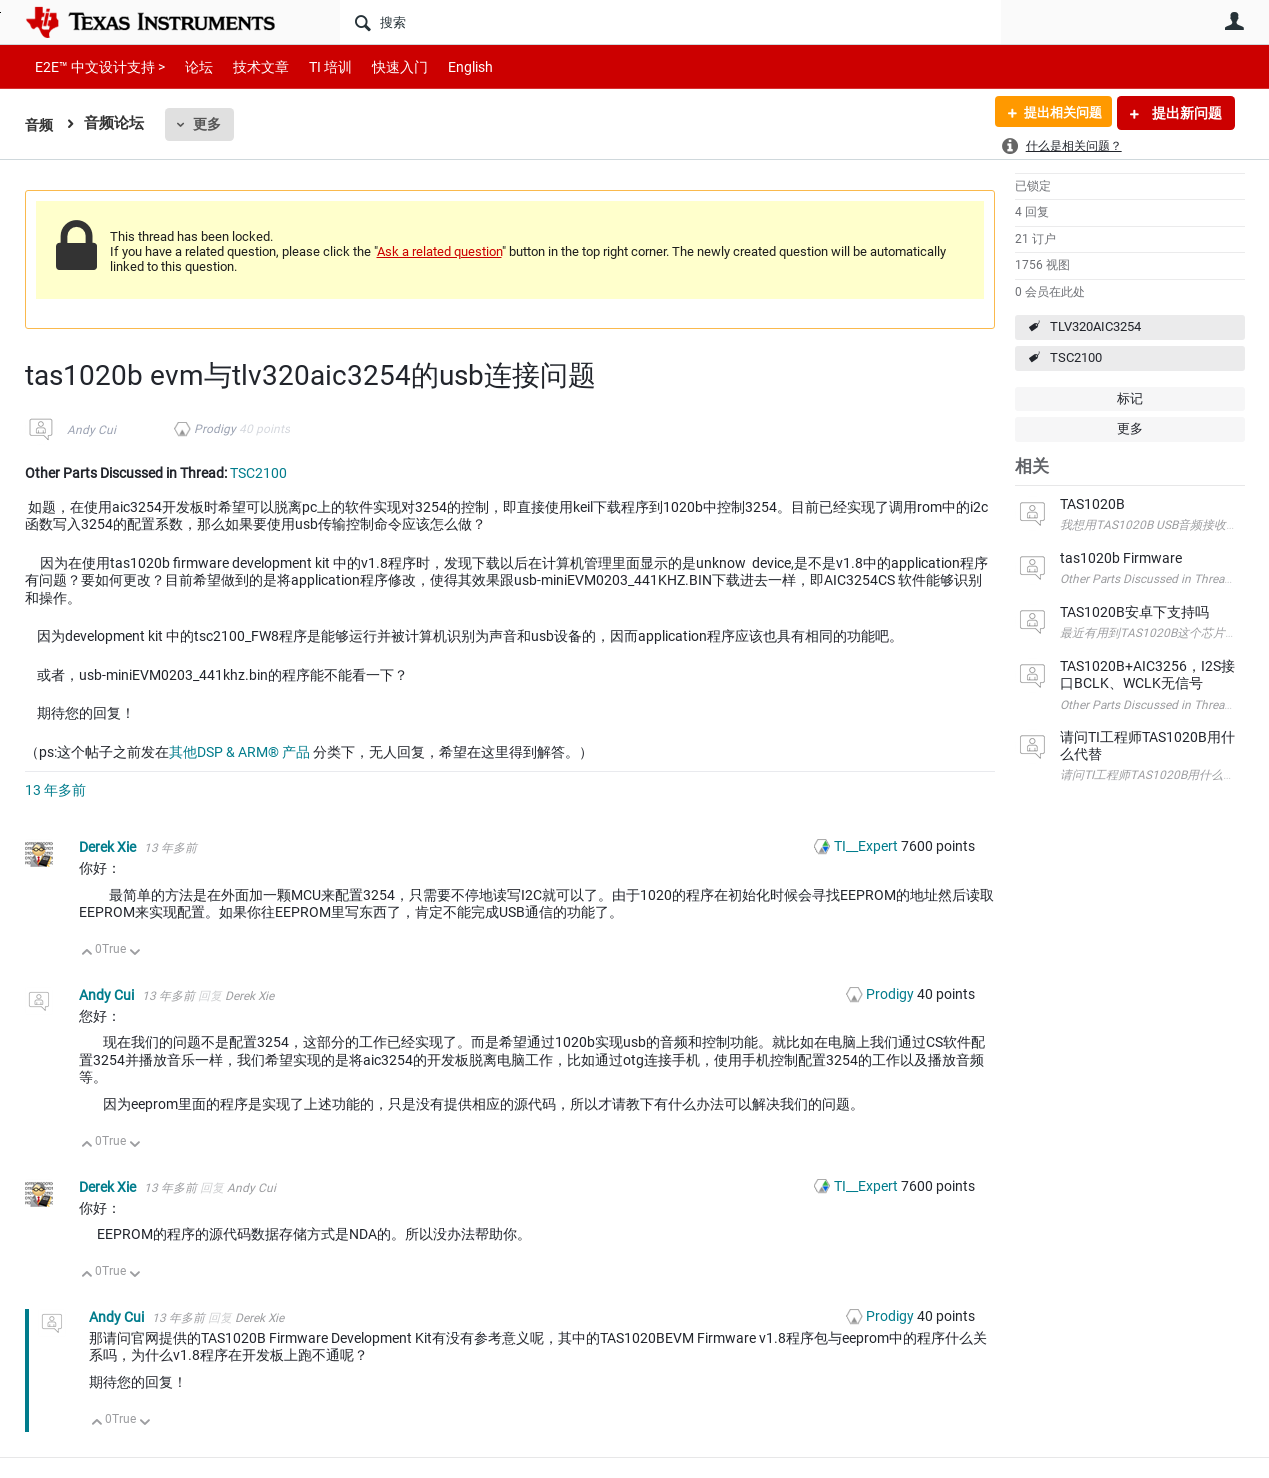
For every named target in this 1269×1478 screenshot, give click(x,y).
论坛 (188, 66)
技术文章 (247, 66)
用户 (1235, 21)
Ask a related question (439, 251)
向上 (87, 953)
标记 (1130, 398)
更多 (209, 124)
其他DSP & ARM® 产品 (239, 752)
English (446, 66)
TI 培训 (313, 66)
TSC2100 (1076, 357)
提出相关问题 (1058, 113)
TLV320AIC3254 (1095, 326)
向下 (134, 953)
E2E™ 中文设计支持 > (95, 66)
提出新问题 (1185, 113)
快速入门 (380, 66)
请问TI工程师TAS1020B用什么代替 (1153, 775)
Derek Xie (109, 847)
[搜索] (670, 22)
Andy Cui (91, 430)
